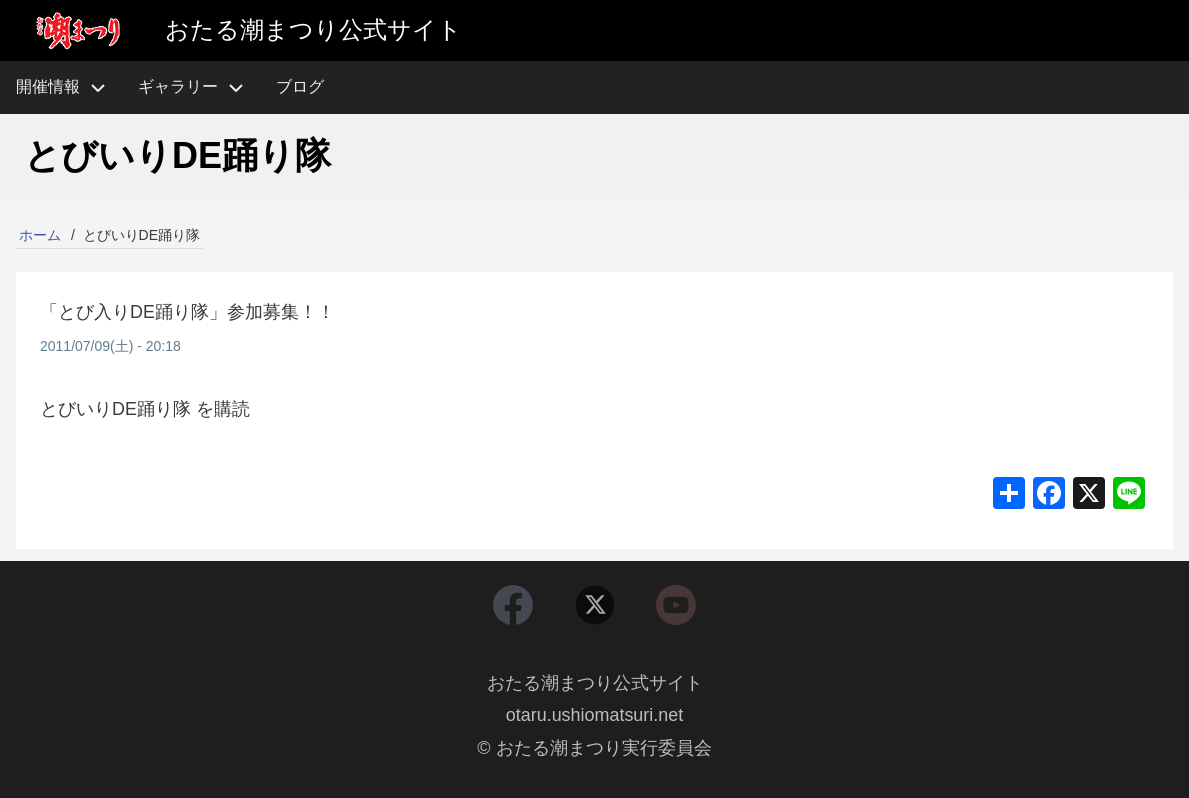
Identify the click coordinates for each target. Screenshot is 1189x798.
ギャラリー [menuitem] (178, 86)
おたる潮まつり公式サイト (595, 683)
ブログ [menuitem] (300, 86)
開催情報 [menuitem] (69, 87)
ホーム (40, 235)
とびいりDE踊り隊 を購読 (145, 409)
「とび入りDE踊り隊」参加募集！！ (187, 312)
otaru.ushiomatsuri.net (594, 716)
